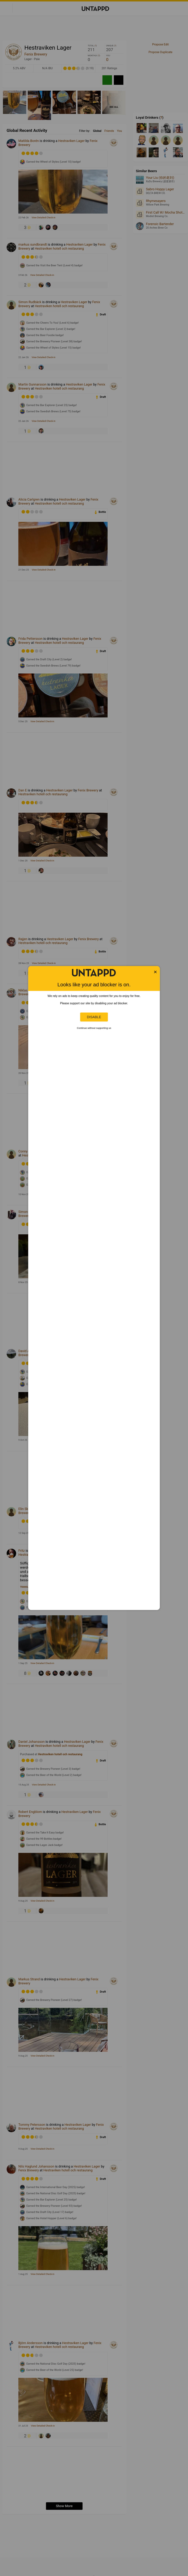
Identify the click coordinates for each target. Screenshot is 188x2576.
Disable (94, 1017)
